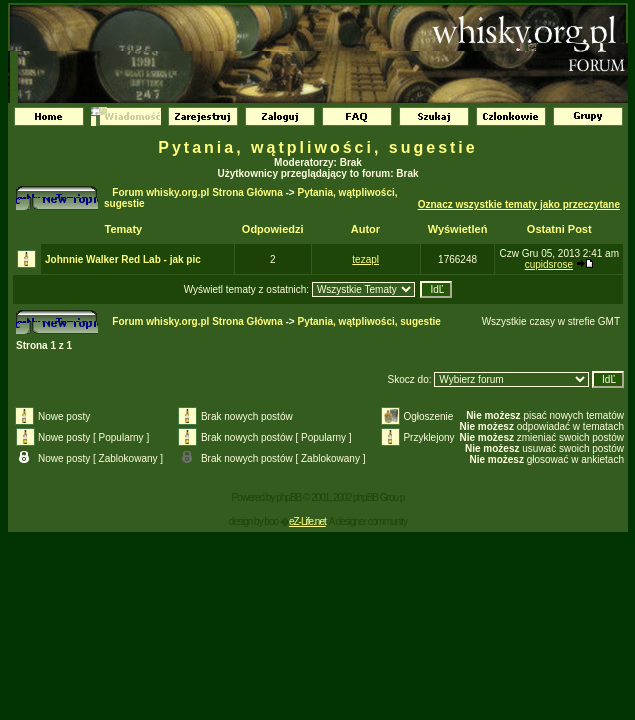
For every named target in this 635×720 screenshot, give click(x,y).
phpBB (288, 497)
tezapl (365, 259)
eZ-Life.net (307, 521)
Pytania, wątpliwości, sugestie (317, 147)
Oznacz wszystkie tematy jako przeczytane (519, 204)
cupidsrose (549, 264)
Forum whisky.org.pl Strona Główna (197, 192)
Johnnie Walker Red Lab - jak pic (123, 259)
